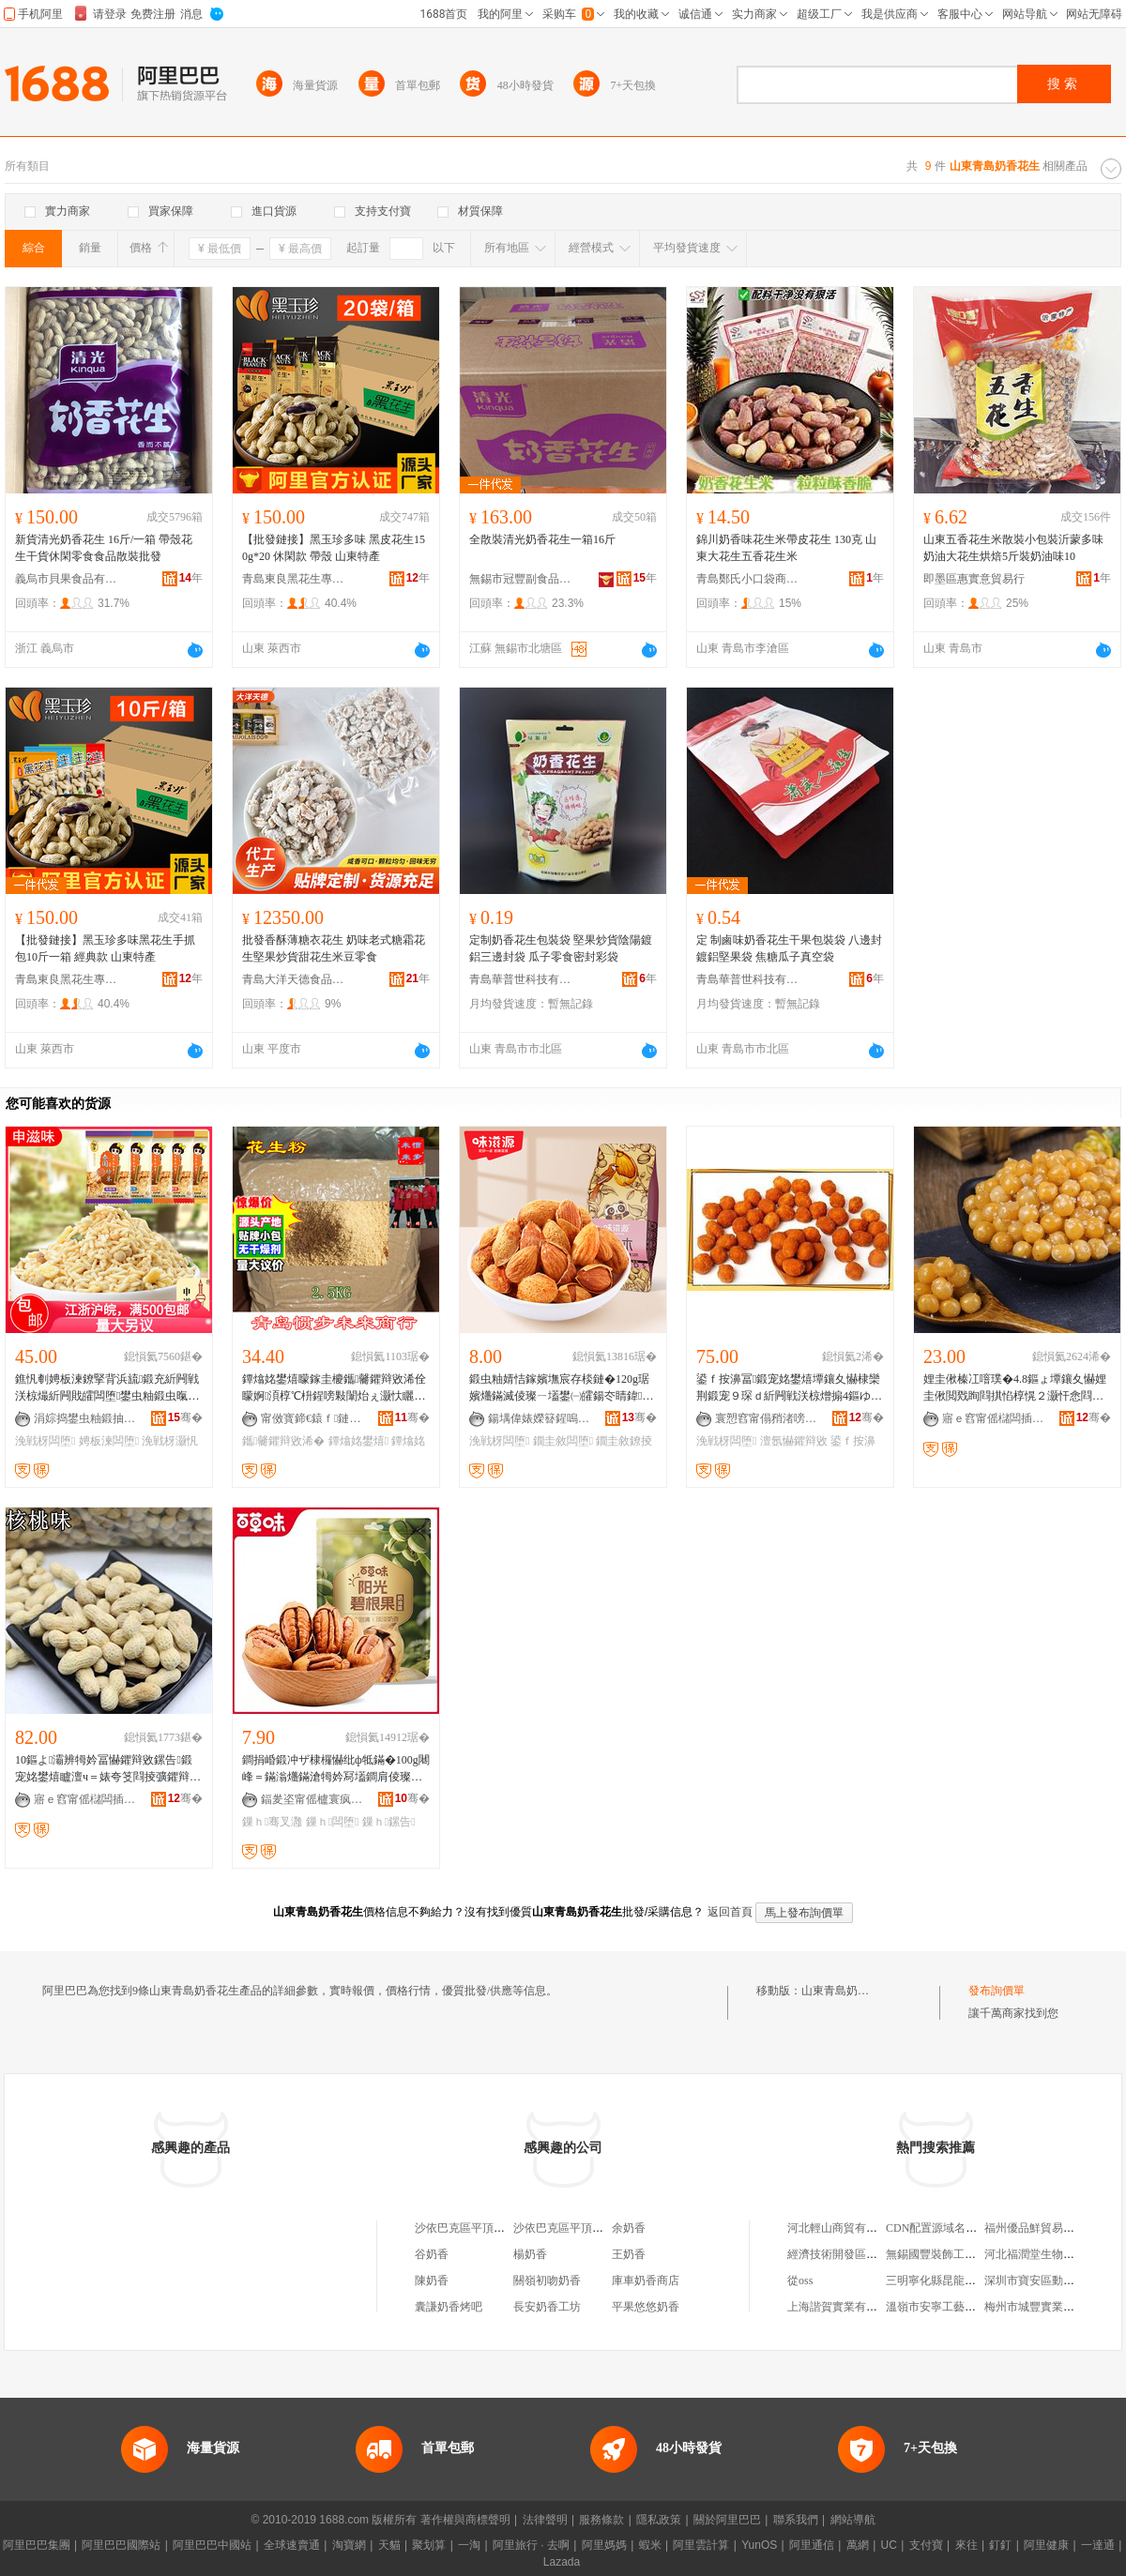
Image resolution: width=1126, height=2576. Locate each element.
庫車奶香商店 (645, 2280)
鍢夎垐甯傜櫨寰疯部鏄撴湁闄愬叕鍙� (312, 1799)
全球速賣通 (292, 2545)
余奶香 (629, 2228)
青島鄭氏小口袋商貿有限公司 (747, 578)
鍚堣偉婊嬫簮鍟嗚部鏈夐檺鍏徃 (539, 1418)
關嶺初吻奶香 (547, 2280)
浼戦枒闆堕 (45, 1440)
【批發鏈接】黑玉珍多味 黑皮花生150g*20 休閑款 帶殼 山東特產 (333, 548)
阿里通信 (811, 2545)
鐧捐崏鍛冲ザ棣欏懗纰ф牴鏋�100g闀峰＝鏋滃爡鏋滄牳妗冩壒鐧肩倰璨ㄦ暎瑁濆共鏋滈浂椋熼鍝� (336, 1769)
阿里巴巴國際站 (121, 2545)
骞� (185, 1417)
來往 (966, 2545)
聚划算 (429, 2545)
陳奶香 (432, 2280)
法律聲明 (545, 2519)
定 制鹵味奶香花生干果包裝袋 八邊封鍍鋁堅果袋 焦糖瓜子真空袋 (789, 948)
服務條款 (601, 2519)
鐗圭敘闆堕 (563, 1440)
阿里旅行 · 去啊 (531, 2545)
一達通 (1098, 2545)
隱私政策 (658, 2519)
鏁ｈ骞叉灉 (272, 1821)
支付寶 (926, 2545)
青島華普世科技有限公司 (520, 979)
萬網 (857, 2545)
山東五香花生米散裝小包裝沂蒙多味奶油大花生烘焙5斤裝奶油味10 (1013, 548)
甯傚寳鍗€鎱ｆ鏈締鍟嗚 (312, 1418)
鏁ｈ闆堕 (332, 1821)
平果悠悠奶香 (645, 2306)
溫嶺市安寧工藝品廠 (936, 2306)
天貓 (389, 2545)
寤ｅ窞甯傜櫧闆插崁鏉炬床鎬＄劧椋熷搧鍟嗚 (993, 1418)
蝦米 (650, 2545)
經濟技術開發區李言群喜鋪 (854, 2254)
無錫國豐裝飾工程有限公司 (953, 2254)
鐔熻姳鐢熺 (358, 1440)
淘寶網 (349, 2545)
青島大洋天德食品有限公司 (293, 979)
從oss (800, 2280)
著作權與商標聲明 (465, 2519)
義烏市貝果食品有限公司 (66, 578)
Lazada (561, 2561)
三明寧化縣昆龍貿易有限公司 (959, 2280)
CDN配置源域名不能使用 (948, 2228)
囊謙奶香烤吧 (448, 2306)
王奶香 (629, 2254)
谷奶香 (432, 2254)
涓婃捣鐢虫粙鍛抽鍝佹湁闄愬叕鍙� (85, 1418)
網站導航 (852, 2519)
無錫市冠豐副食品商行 (520, 578)
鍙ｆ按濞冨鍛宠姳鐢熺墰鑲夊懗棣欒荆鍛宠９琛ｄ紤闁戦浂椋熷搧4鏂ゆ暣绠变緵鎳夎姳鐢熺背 (789, 1388)
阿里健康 (1046, 2545)
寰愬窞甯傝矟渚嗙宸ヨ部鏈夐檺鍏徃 (766, 1418)
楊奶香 (530, 2254)
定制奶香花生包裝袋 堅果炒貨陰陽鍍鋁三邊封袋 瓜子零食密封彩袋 (560, 948)
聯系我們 (795, 2519)
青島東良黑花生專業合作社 (293, 578)
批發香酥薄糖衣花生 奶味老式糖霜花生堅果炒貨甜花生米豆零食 (333, 948)
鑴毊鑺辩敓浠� (283, 1440)
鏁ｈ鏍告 (389, 1821)
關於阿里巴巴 (727, 2519)
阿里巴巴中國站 (212, 2545)
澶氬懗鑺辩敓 (794, 1440)
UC (889, 2545)
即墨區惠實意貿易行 (974, 578)
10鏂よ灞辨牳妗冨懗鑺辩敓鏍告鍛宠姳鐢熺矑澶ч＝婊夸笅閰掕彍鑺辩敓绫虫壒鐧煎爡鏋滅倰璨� (108, 1769)
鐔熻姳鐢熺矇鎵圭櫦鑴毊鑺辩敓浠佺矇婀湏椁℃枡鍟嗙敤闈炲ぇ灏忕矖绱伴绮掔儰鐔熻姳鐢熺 (334, 1388)
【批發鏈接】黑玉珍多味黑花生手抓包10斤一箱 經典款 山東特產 (105, 948)
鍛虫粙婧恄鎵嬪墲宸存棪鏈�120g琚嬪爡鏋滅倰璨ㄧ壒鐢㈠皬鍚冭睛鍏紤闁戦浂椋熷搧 (561, 1388)
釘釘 (1000, 2545)
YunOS (759, 2545)
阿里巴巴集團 (36, 2545)
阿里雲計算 (701, 2545)
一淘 (469, 2545)
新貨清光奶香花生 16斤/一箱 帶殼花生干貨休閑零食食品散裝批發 (103, 548)
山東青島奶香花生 (846, 1990)
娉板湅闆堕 (109, 1440)
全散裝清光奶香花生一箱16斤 (542, 539)
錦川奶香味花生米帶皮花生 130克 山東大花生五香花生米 (786, 548)
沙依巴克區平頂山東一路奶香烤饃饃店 (510, 2228)
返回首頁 (730, 1911)
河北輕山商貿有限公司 (843, 2228)
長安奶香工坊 (547, 2306)
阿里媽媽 (604, 2545)
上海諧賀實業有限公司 (843, 2306)
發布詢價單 (996, 1990)
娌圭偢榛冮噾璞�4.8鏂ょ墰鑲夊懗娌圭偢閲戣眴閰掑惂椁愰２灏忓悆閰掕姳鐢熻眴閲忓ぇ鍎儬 (1014, 1388)
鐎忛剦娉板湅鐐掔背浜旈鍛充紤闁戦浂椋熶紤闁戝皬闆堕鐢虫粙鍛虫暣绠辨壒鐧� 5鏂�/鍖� (107, 1388)
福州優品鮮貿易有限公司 (1046, 2228)
